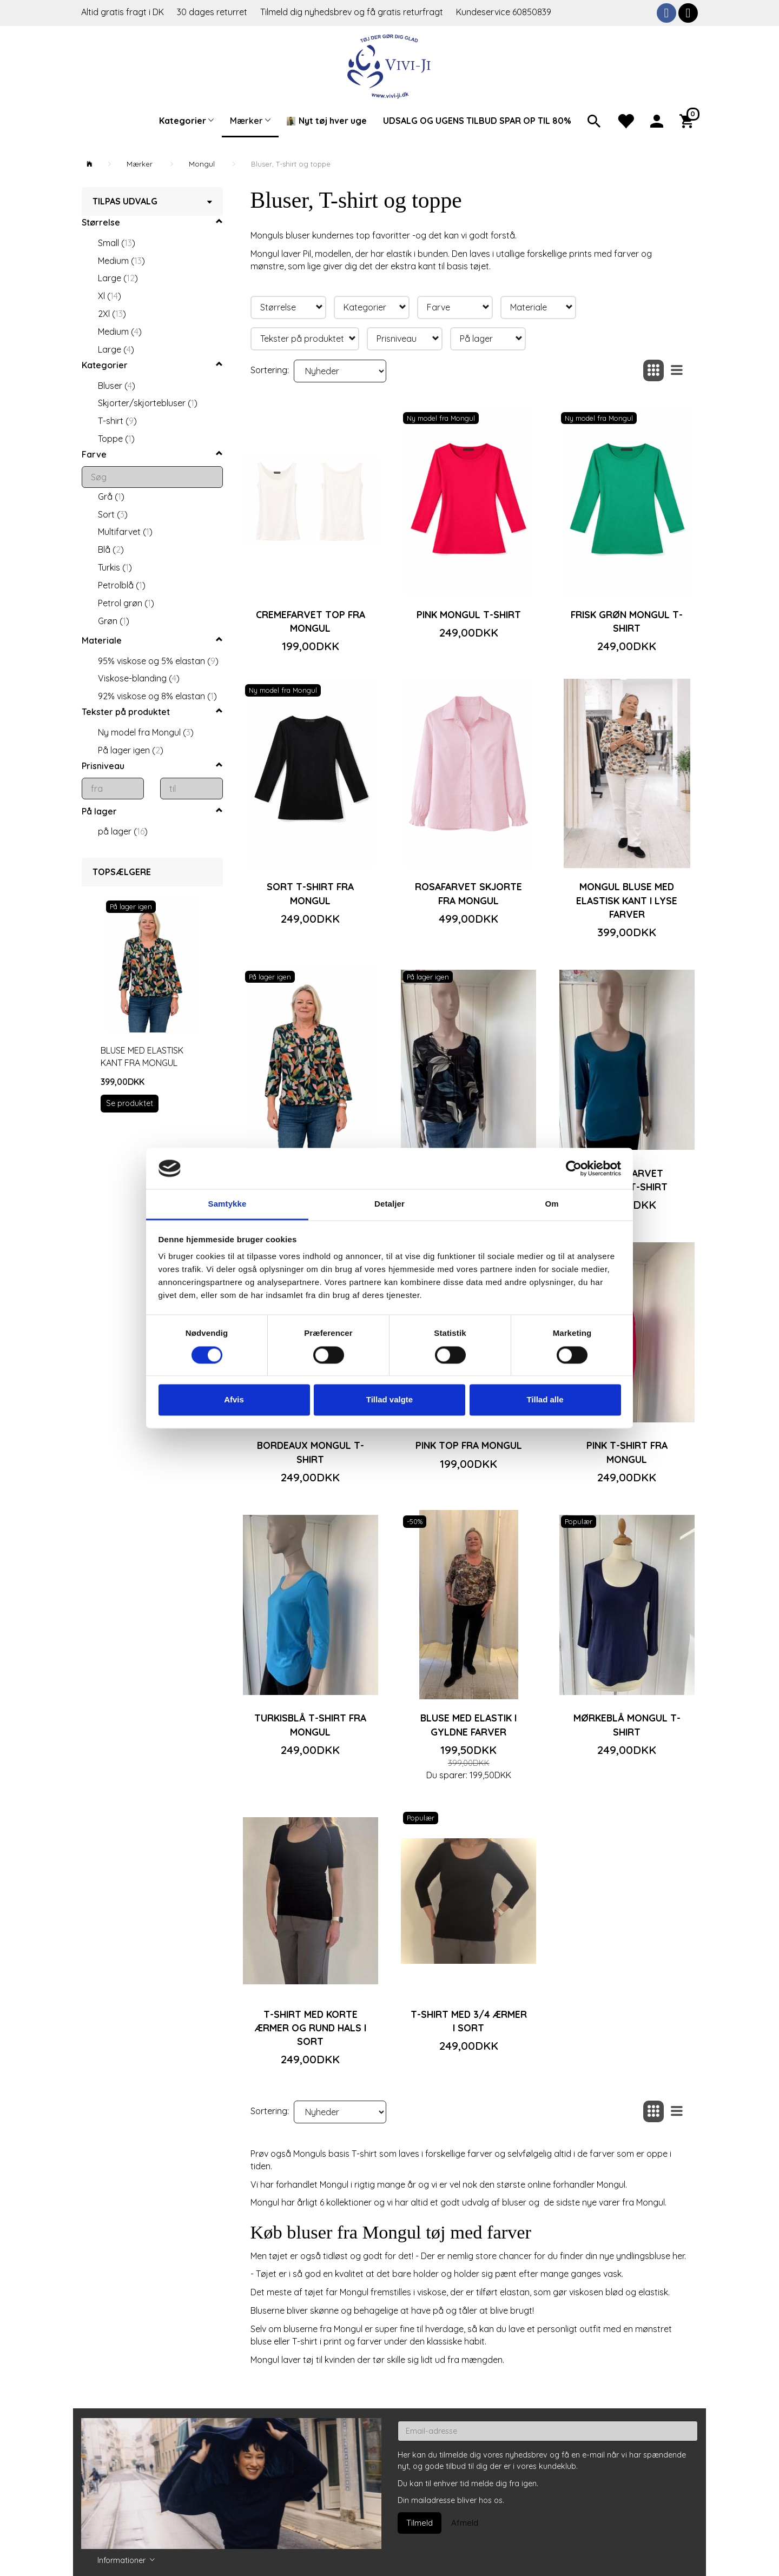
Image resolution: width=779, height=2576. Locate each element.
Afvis (234, 1400)
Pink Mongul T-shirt (469, 614)
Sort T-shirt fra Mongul (310, 893)
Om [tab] (551, 1204)
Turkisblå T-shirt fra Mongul (310, 1724)
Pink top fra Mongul (468, 1445)
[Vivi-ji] (389, 65)
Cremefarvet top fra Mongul (310, 621)
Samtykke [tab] (227, 1204)
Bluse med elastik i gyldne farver (468, 1724)
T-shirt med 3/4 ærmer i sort (469, 2021)
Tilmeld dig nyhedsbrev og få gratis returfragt (352, 11)
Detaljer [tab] (389, 1204)
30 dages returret (213, 11)
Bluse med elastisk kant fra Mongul (142, 1056)
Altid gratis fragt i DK (122, 11)
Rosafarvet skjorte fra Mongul (468, 893)
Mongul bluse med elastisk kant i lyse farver (626, 899)
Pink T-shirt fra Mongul (627, 1452)
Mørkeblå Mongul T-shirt (627, 1724)
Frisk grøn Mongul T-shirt (627, 621)
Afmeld (464, 2523)
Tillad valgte (389, 1400)
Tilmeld (419, 2523)
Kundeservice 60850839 (503, 11)
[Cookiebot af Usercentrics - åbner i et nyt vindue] (573, 1168)
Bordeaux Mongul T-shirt (310, 1452)
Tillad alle (544, 1400)
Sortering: (269, 370)
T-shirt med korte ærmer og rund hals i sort (310, 2027)
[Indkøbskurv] (688, 120)
